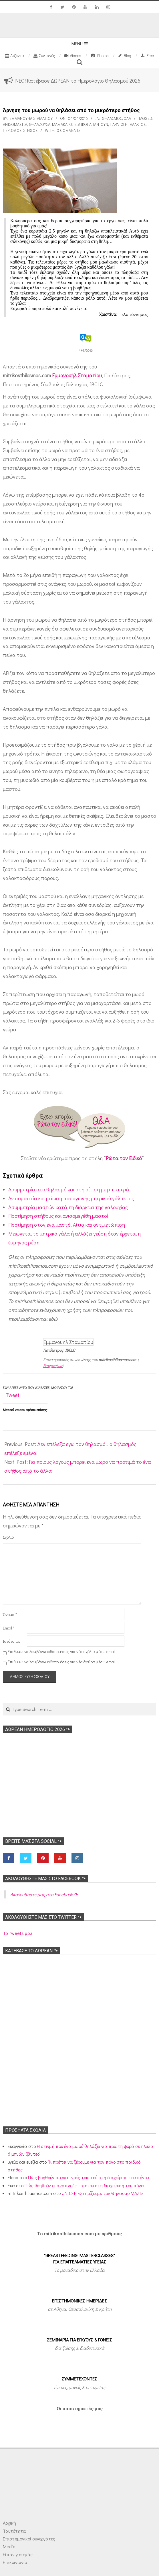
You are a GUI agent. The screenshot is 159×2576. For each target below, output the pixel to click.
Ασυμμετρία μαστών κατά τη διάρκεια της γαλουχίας (68, 1207)
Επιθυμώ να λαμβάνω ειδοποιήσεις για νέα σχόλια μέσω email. (62, 1651)
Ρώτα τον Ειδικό (124, 1158)
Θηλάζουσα (39, 124)
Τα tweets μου (17, 1933)
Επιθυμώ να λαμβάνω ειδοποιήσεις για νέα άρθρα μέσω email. (62, 1661)
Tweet (12, 1395)
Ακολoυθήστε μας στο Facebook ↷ (45, 1878)
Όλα (127, 118)
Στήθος (30, 130)
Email (8, 1628)
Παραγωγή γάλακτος (128, 124)
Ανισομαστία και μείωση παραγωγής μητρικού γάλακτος (71, 1198)
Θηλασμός (112, 118)
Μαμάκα (59, 124)
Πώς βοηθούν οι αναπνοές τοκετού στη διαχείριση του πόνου (88, 2177)
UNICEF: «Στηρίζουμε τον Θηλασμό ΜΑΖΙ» (102, 2193)
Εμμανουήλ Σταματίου (77, 375)
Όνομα (10, 1614)
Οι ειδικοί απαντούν (88, 124)
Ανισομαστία (15, 124)
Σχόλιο (8, 1537)
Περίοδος (12, 130)
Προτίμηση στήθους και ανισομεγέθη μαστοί (58, 1215)
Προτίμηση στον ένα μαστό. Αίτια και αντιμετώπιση (66, 1224)
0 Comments (69, 130)
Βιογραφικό (53, 1365)
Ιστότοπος (12, 1641)
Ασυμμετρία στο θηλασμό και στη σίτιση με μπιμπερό (68, 1189)
